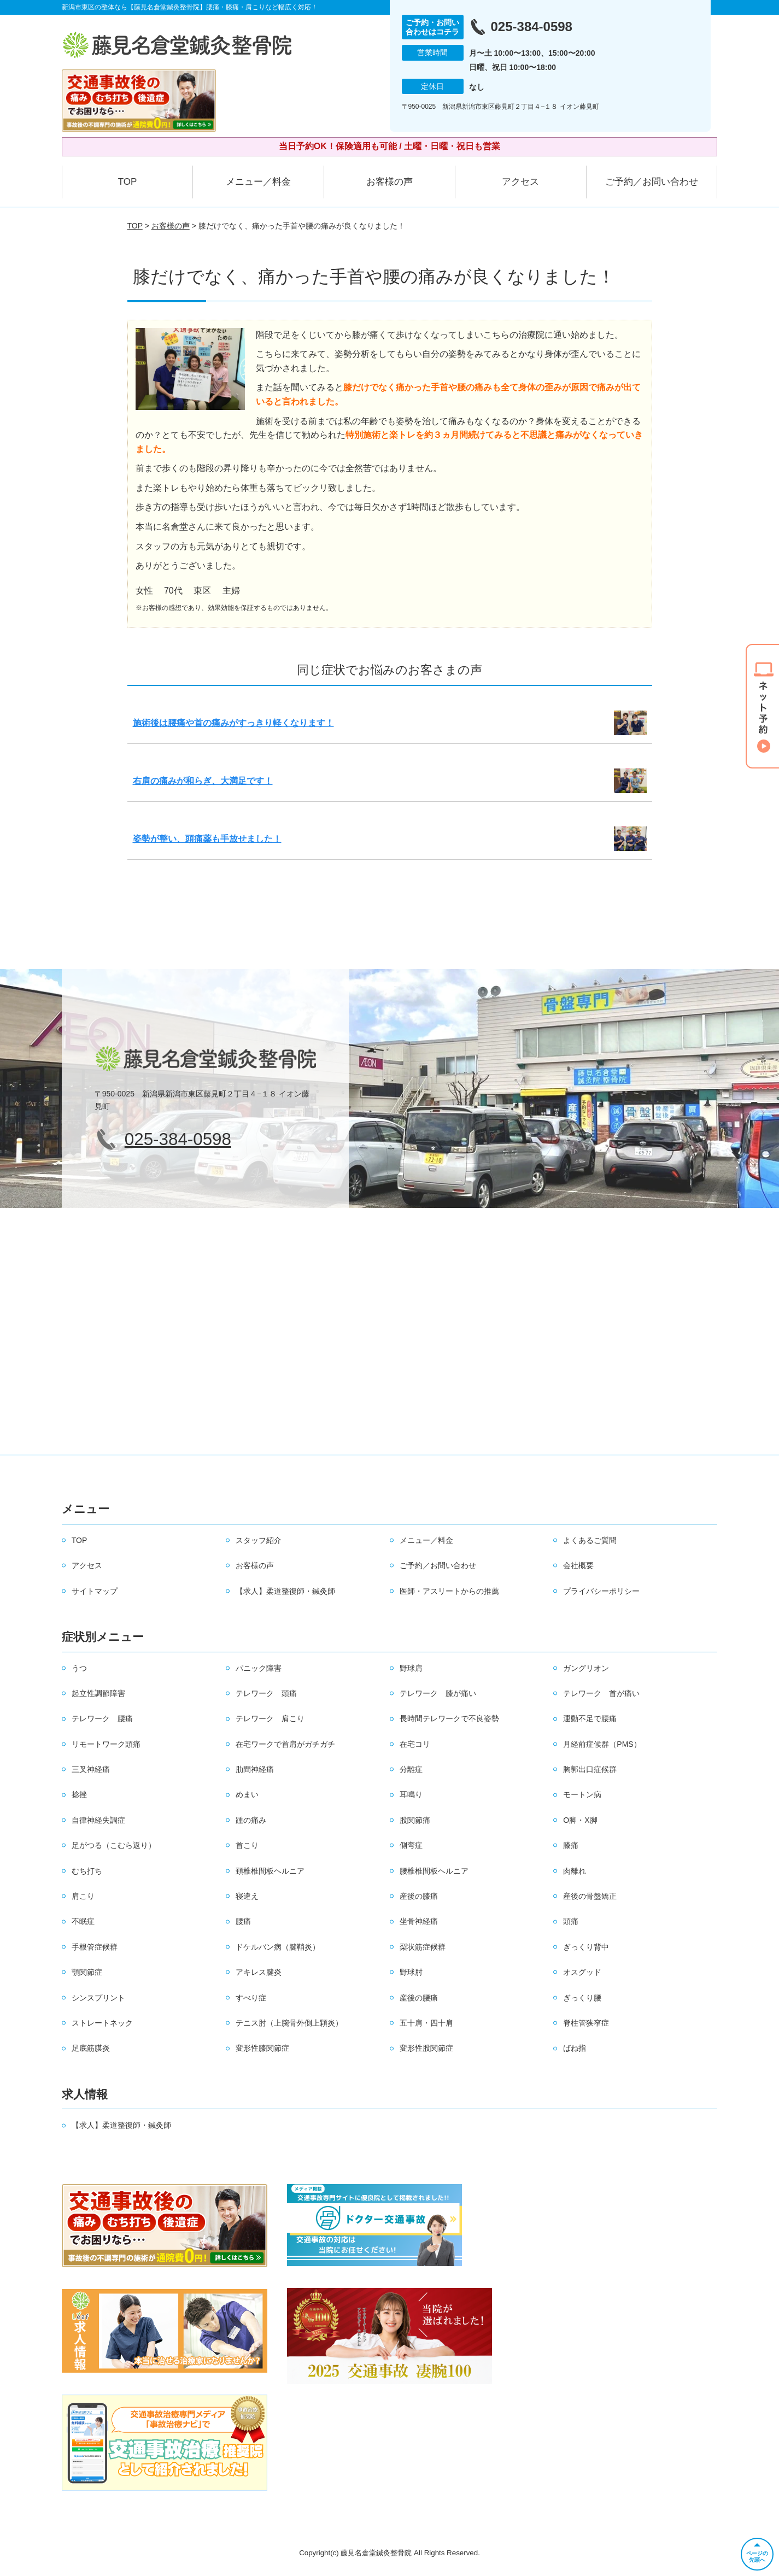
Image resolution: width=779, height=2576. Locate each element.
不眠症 (83, 1921)
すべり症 (251, 1997)
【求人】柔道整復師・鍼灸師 (285, 1591)
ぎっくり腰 (582, 1997)
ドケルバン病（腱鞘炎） (278, 1947)
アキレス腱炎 (259, 1972)
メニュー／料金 (258, 182)
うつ (79, 1668)
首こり (247, 1845)
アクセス (520, 182)
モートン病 (582, 1794)
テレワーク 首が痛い (601, 1693)
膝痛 (570, 1845)
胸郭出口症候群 (590, 1769)
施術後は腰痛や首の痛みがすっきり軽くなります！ (233, 722)
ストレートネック (102, 2022)
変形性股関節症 (426, 2048)
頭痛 (570, 1921)
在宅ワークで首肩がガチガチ (285, 1744)
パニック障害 (259, 1668)
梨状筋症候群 (423, 1947)
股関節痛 (415, 1820)
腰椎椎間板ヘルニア (434, 1871)
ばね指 (574, 2048)
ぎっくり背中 (586, 1947)
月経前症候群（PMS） (602, 1744)
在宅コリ (415, 1744)
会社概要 (578, 1565)
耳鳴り (411, 1794)
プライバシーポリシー (601, 1591)
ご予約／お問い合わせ (651, 182)
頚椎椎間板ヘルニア (270, 1871)
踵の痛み (251, 1820)
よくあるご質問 (590, 1540)
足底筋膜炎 (91, 2048)
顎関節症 (87, 1972)
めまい (247, 1794)
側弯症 (411, 1845)
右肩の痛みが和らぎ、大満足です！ (203, 780)
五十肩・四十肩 (426, 2022)
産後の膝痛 (419, 1896)
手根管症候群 (95, 1947)
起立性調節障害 (98, 1693)
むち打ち (87, 1871)
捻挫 (79, 1794)
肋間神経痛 (255, 1769)
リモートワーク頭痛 (106, 1744)
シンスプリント (98, 1997)
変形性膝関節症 (262, 2048)
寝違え (247, 1896)
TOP (127, 182)
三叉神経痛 (91, 1769)
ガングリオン (586, 1668)
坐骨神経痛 (419, 1921)
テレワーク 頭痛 (266, 1693)
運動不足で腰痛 (590, 1718)
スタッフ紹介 (259, 1540)
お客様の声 (389, 182)
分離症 (411, 1769)
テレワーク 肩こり (270, 1718)
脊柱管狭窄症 (586, 2022)
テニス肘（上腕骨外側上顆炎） (289, 2022)
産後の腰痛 (419, 1997)
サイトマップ (95, 1591)
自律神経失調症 (98, 1820)
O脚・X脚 (580, 1820)
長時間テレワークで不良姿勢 (449, 1718)
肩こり (83, 1896)
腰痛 (243, 1921)
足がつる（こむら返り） (114, 1845)
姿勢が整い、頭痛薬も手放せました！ (207, 838)
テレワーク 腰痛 (102, 1718)
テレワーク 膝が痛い (438, 1693)
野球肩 (411, 1668)
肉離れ (574, 1871)
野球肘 (411, 1972)
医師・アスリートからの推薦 (449, 1591)
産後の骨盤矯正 (590, 1896)
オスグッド (582, 1972)
